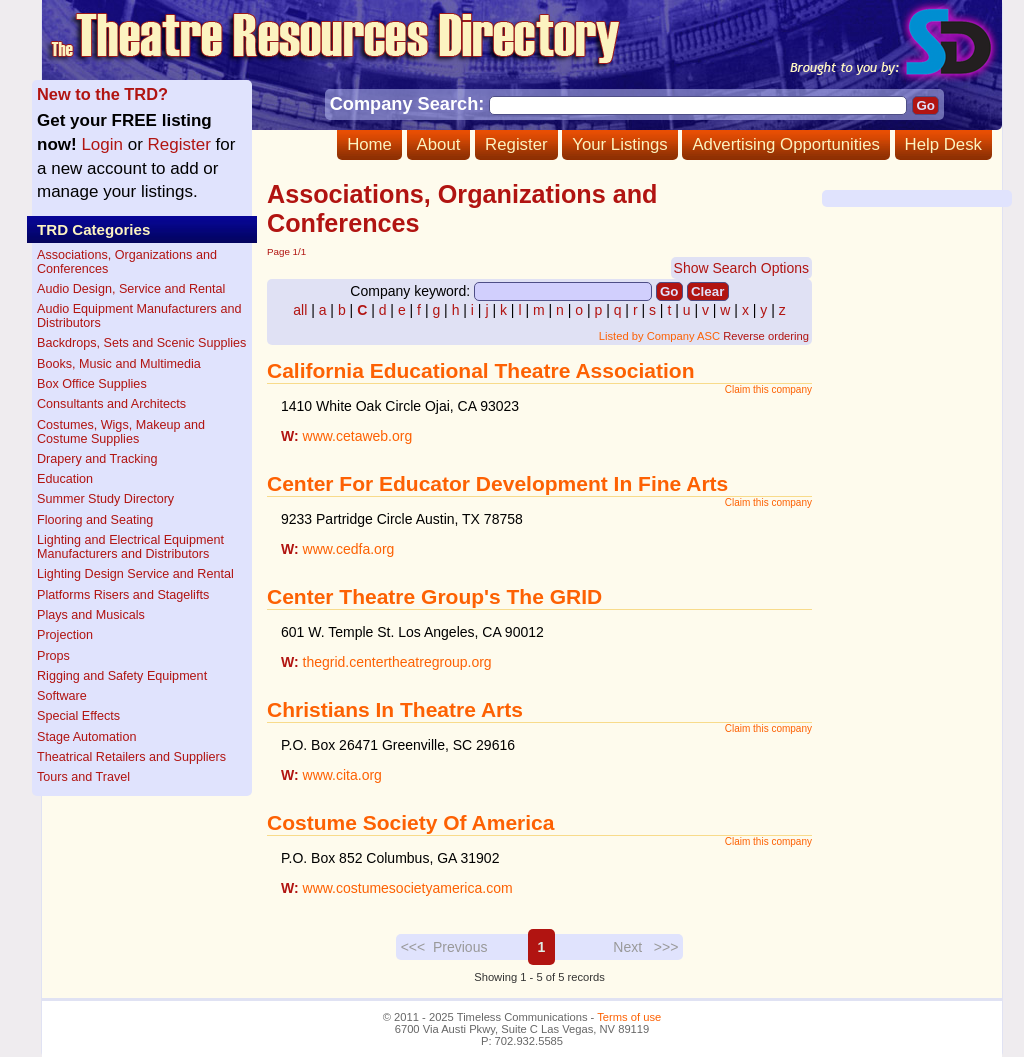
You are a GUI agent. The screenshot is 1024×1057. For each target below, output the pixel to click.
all (300, 310)
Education (65, 479)
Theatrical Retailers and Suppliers (131, 757)
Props (53, 656)
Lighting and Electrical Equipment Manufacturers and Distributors (130, 547)
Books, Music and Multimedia (119, 364)
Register (516, 144)
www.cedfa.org (349, 549)
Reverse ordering (766, 336)
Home (369, 144)
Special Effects (78, 716)
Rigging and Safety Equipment (122, 676)
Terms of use (629, 1017)
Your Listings (619, 144)
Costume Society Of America (410, 822)
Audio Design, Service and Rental (131, 289)
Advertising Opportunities (786, 144)
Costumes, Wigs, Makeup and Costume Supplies (121, 432)
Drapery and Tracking (97, 459)
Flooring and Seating (95, 520)
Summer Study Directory (105, 499)
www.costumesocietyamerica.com (408, 888)
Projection (65, 635)
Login (102, 144)
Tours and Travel (83, 777)
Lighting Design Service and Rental (135, 574)
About (439, 144)
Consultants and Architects (111, 404)
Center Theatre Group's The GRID (434, 596)
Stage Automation (86, 737)
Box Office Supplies (92, 384)
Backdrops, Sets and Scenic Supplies (141, 343)
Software (62, 696)
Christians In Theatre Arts (395, 709)
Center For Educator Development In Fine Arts (497, 483)
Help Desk (943, 144)
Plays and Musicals (91, 615)
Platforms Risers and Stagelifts (123, 595)
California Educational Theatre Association (480, 370)
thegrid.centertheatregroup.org (397, 662)
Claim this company (768, 389)
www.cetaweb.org (358, 436)
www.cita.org (342, 775)
